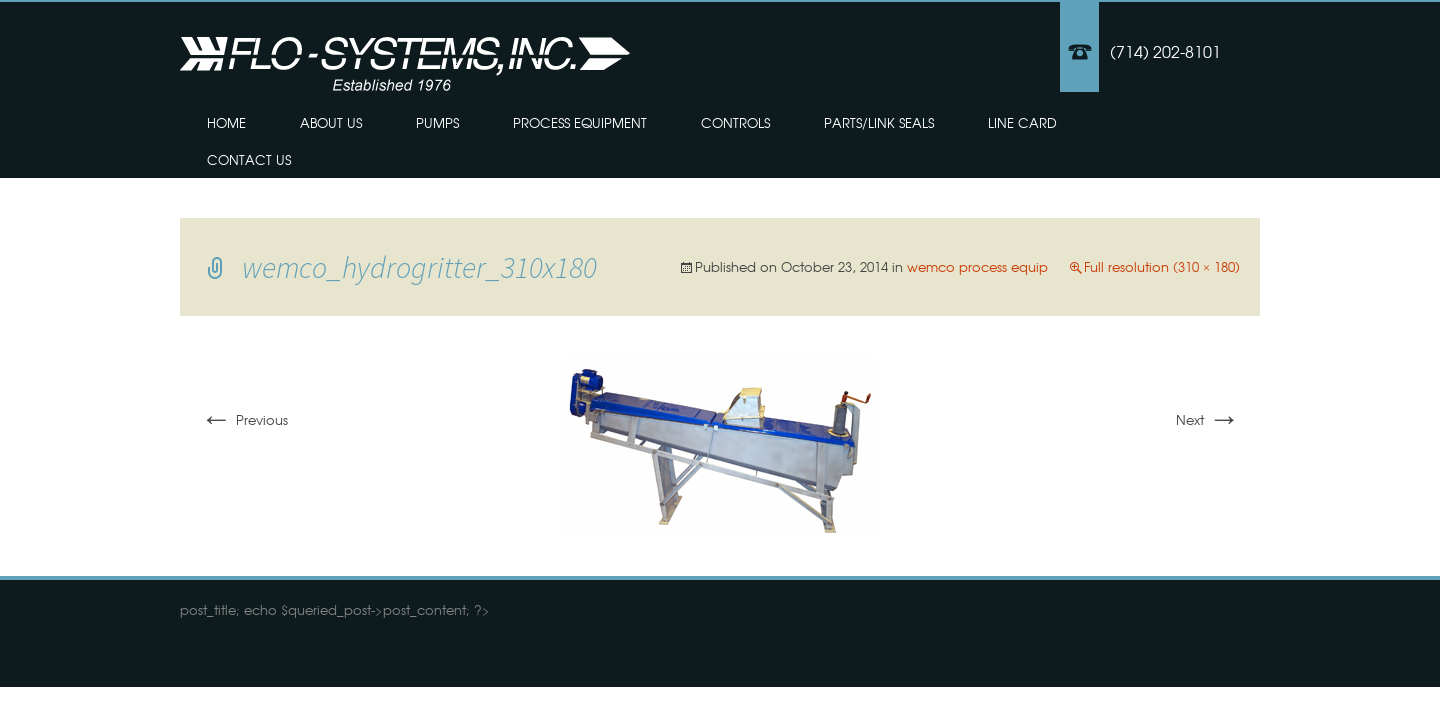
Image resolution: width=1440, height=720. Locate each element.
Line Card (1022, 122)
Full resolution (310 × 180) (1162, 266)
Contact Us (249, 159)
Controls (735, 122)
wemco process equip (977, 266)
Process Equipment (580, 122)
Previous (244, 419)
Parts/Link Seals (879, 122)
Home (226, 122)
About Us (331, 122)
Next (1208, 419)
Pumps (437, 122)
